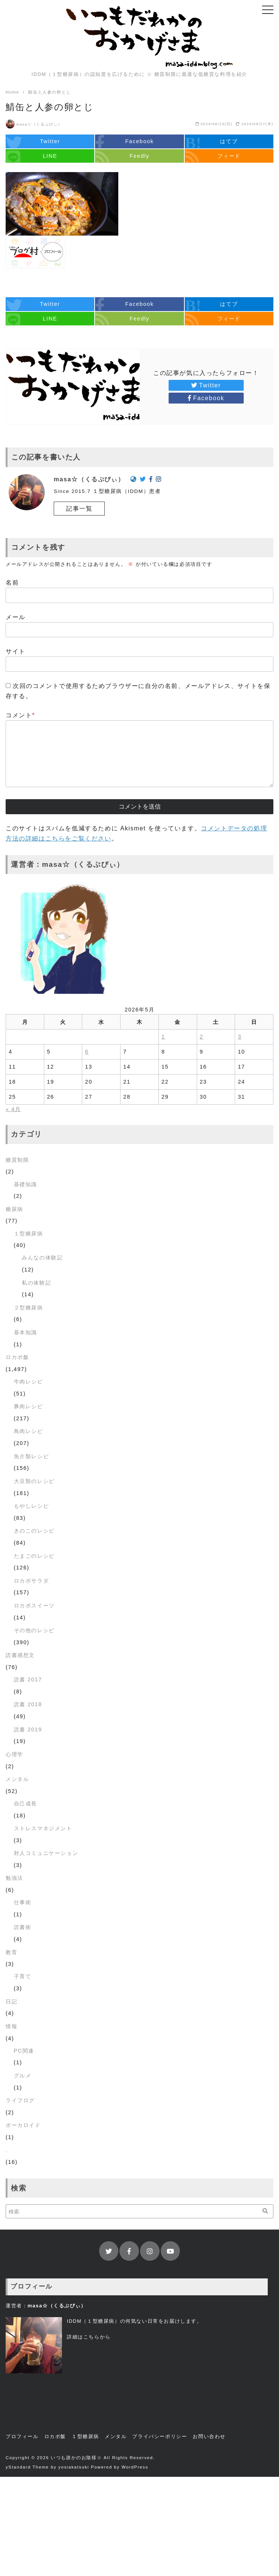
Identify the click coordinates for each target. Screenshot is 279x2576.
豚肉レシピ (28, 1406)
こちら (91, 2337)
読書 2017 (28, 1680)
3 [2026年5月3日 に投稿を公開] (239, 1037)
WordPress (135, 2467)
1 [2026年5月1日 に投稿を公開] (163, 1037)
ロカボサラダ (31, 1581)
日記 (11, 2002)
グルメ (23, 2076)
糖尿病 (14, 1209)
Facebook (206, 398)
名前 (12, 582)
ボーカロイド (23, 2125)
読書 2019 (28, 1729)
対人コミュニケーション (46, 1853)
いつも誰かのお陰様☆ (76, 2457)
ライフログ (20, 2100)
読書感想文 (20, 1655)
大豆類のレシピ (34, 1481)
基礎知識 (25, 1184)
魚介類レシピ (31, 1456)
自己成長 (25, 1803)
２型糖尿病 (28, 1308)
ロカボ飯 (17, 1357)
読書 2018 (28, 1704)
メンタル (17, 1779)
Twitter (206, 385)
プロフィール (22, 2436)
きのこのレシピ (34, 1531)
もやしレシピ (31, 1506)
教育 (11, 1952)
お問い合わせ (209, 2436)
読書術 (23, 1927)
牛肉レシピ (28, 1382)
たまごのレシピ (34, 1556)
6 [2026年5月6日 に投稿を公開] (87, 1052)
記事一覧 (79, 508)
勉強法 (14, 1878)
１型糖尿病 (28, 1234)
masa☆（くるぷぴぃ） (39, 124)
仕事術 (23, 1902)
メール (16, 617)
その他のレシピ (34, 1630)
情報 (11, 2026)
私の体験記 (36, 1283)
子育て (23, 1976)
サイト (16, 651)
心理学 (14, 1754)
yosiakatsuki (73, 2467)
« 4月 (13, 1109)
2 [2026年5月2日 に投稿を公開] (202, 1037)
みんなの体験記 (42, 1258)
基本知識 (25, 1332)
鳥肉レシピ (28, 1431)
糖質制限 (17, 1160)
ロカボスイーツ (34, 1605)
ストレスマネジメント (43, 1828)
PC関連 (24, 2051)
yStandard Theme (27, 2467)
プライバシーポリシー (159, 2436)
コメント (20, 715)
